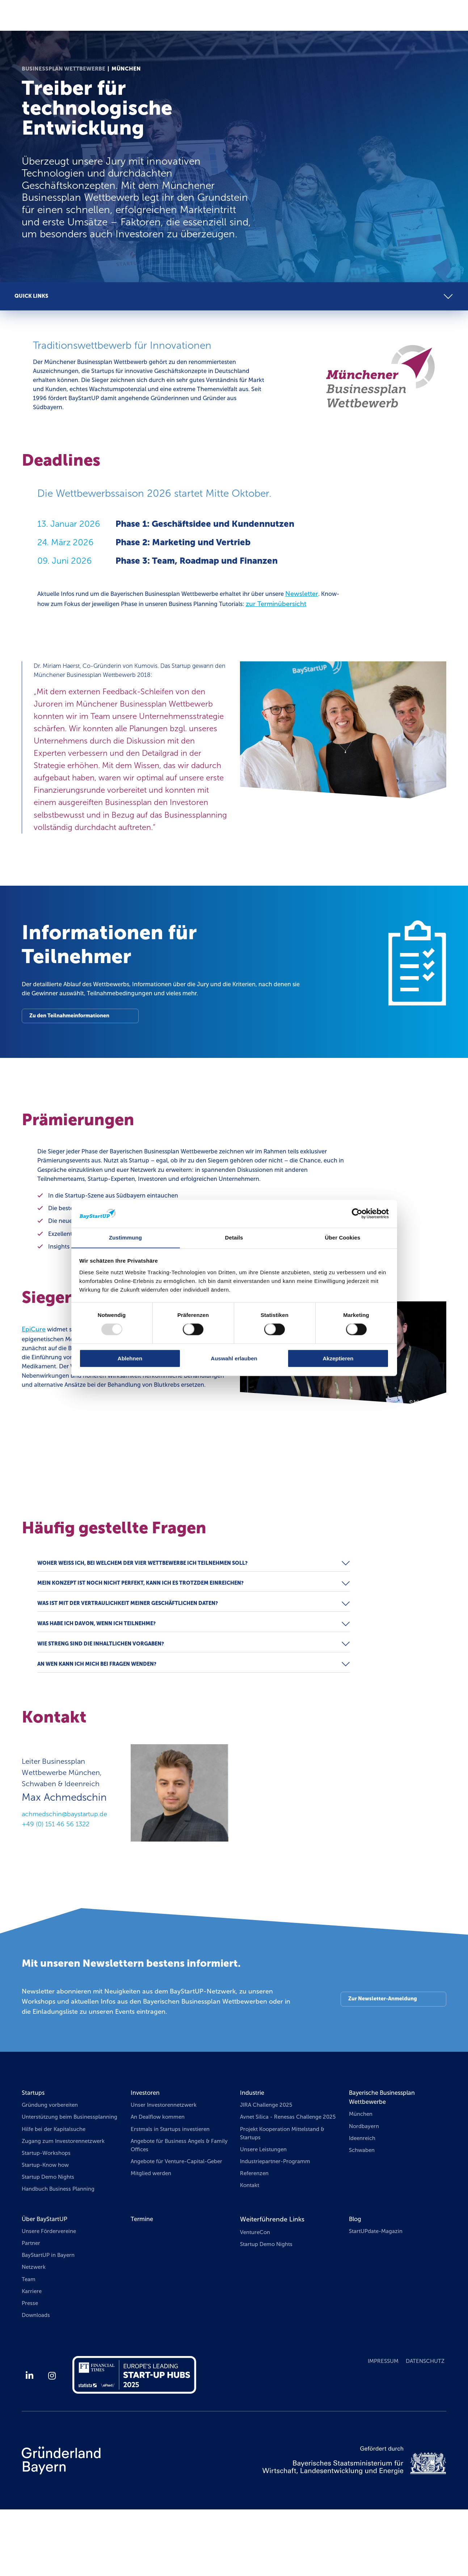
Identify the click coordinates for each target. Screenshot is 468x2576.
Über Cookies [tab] (343, 1237)
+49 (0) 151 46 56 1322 (55, 1874)
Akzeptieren (337, 1358)
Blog (356, 2283)
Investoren (147, 2143)
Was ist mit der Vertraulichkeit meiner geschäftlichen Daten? (132, 1646)
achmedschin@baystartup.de (64, 1864)
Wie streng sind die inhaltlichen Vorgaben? (104, 1690)
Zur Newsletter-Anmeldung (381, 2049)
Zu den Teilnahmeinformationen (72, 1035)
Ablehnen (130, 1358)
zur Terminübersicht (67, 618)
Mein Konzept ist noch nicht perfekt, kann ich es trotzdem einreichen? (146, 1624)
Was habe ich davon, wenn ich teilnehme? (100, 1668)
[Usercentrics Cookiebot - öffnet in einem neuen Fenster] (357, 1213)
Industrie (253, 2143)
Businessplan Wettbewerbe (63, 68)
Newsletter (330, 598)
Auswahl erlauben (234, 1358)
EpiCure (34, 1368)
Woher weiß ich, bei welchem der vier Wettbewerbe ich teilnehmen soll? (149, 1602)
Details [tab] (234, 1237)
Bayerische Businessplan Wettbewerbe (385, 2148)
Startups (34, 2143)
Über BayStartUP (47, 2283)
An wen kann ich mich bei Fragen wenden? (101, 1712)
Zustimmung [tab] (125, 1237)
